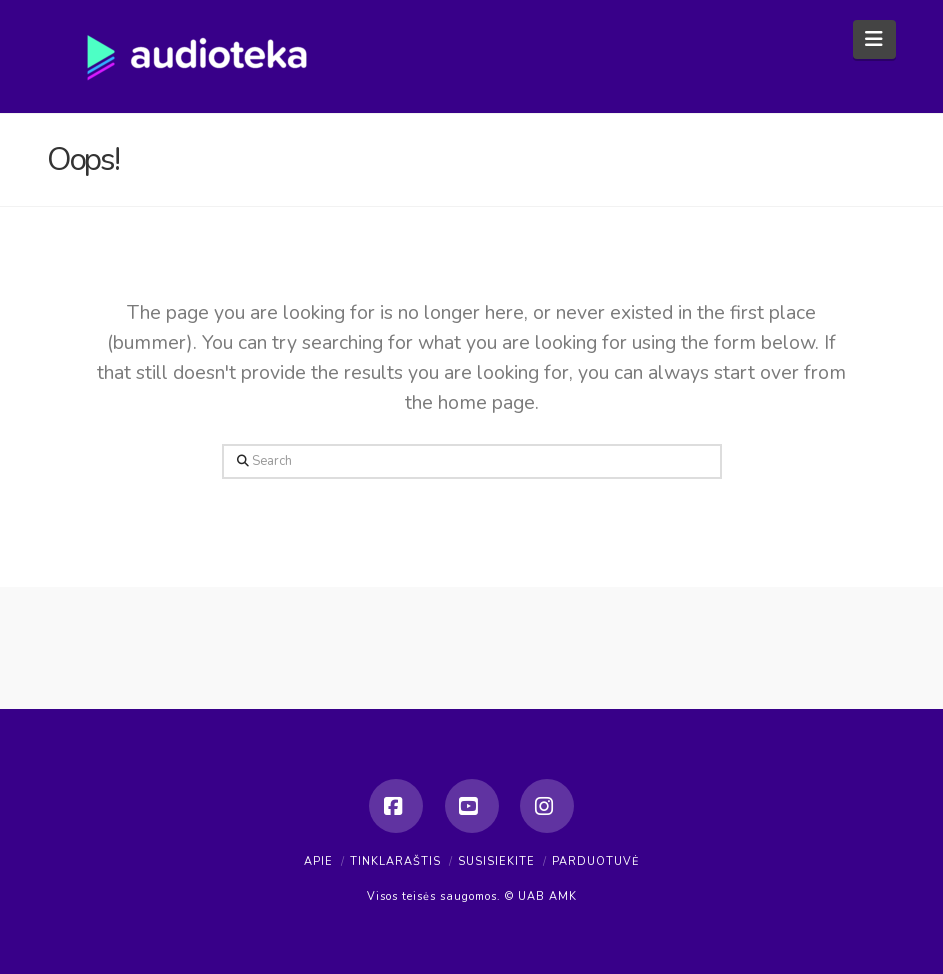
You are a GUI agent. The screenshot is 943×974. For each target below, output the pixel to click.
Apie (318, 861)
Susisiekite (496, 861)
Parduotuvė (595, 861)
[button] (874, 39)
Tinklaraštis (395, 861)
